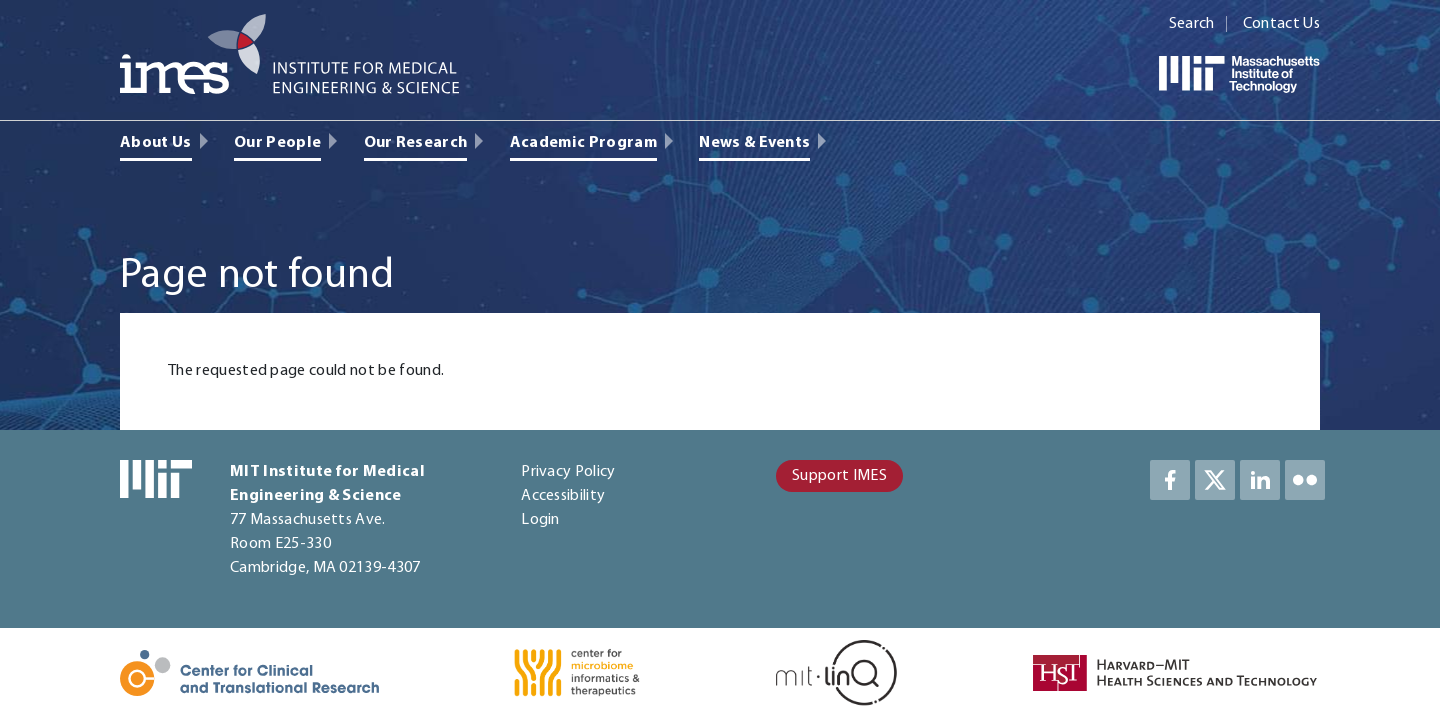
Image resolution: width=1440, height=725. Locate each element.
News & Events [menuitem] (754, 143)
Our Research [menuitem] (416, 143)
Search (1192, 24)
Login (540, 520)
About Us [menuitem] (156, 143)
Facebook (1170, 480)
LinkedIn (1260, 480)
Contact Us (1281, 24)
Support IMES (839, 476)
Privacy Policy (568, 472)
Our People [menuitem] (277, 143)
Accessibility (563, 496)
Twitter (1215, 480)
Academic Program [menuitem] (583, 143)
